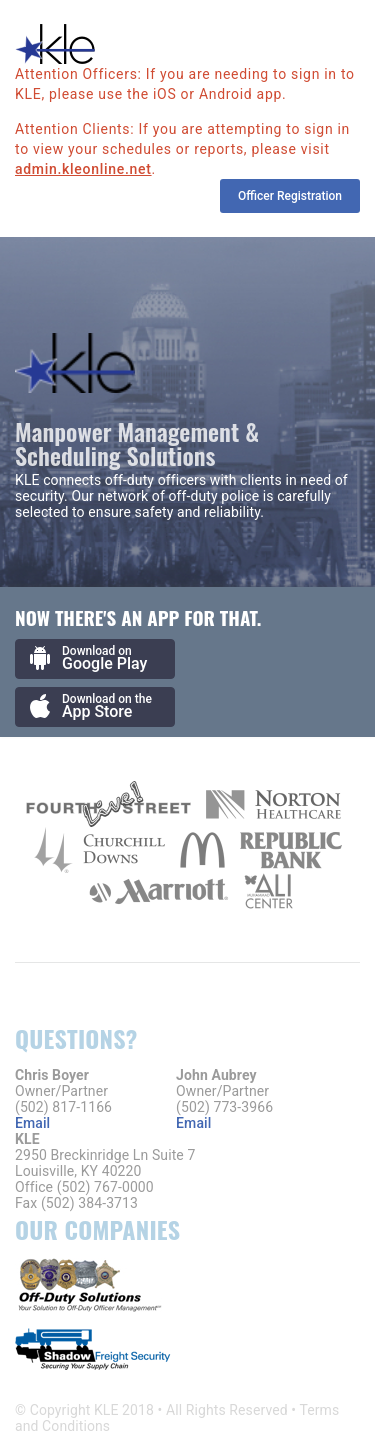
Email (32, 1123)
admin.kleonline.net (83, 169)
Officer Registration (290, 196)
